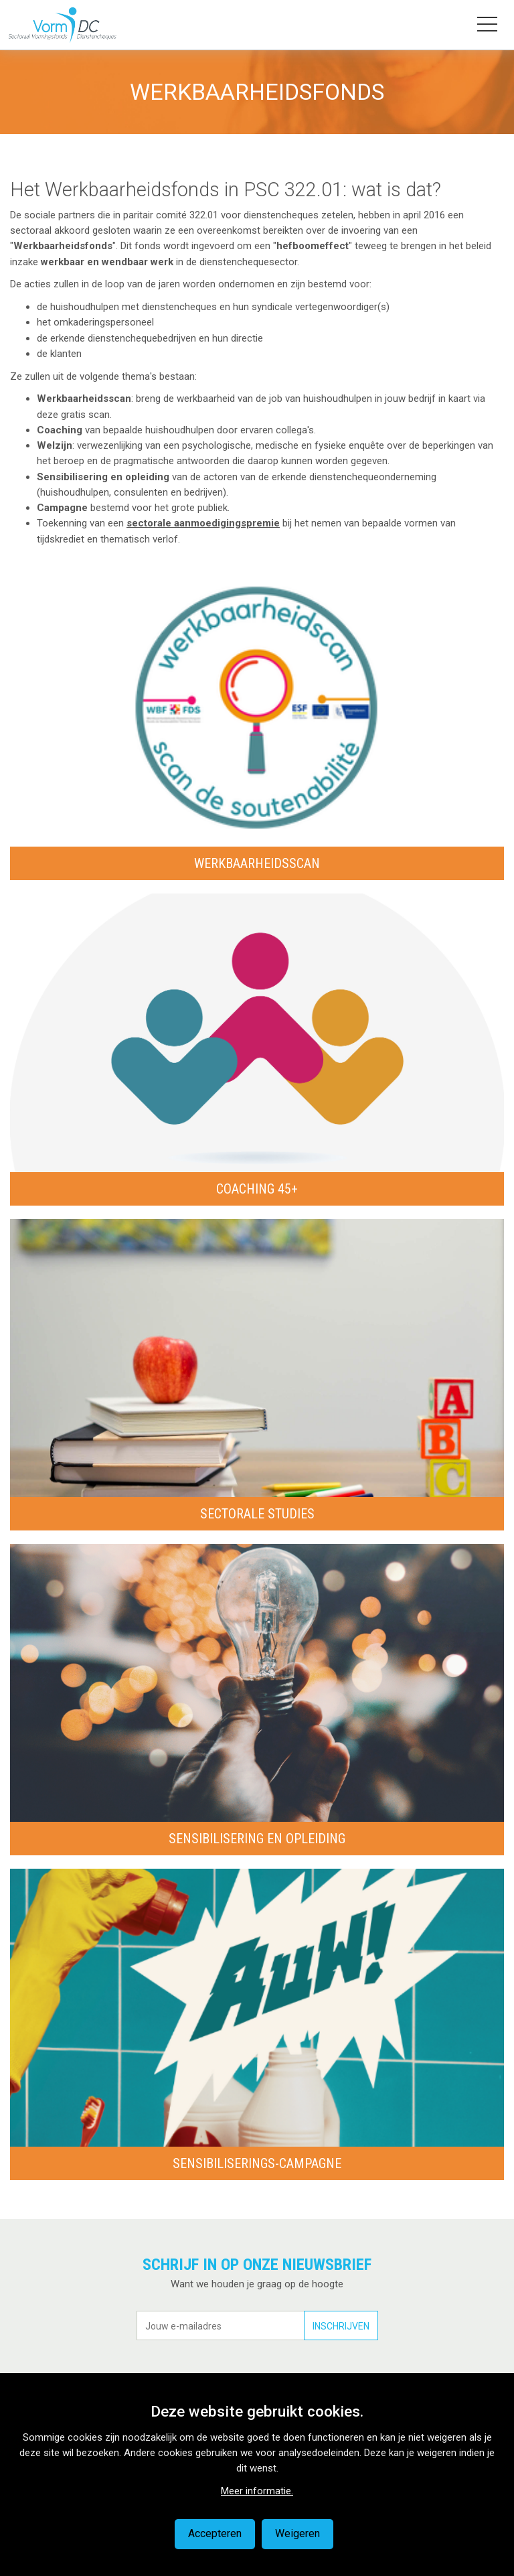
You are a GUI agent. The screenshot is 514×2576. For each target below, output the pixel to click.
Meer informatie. (257, 2491)
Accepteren (215, 2533)
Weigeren (297, 2533)
